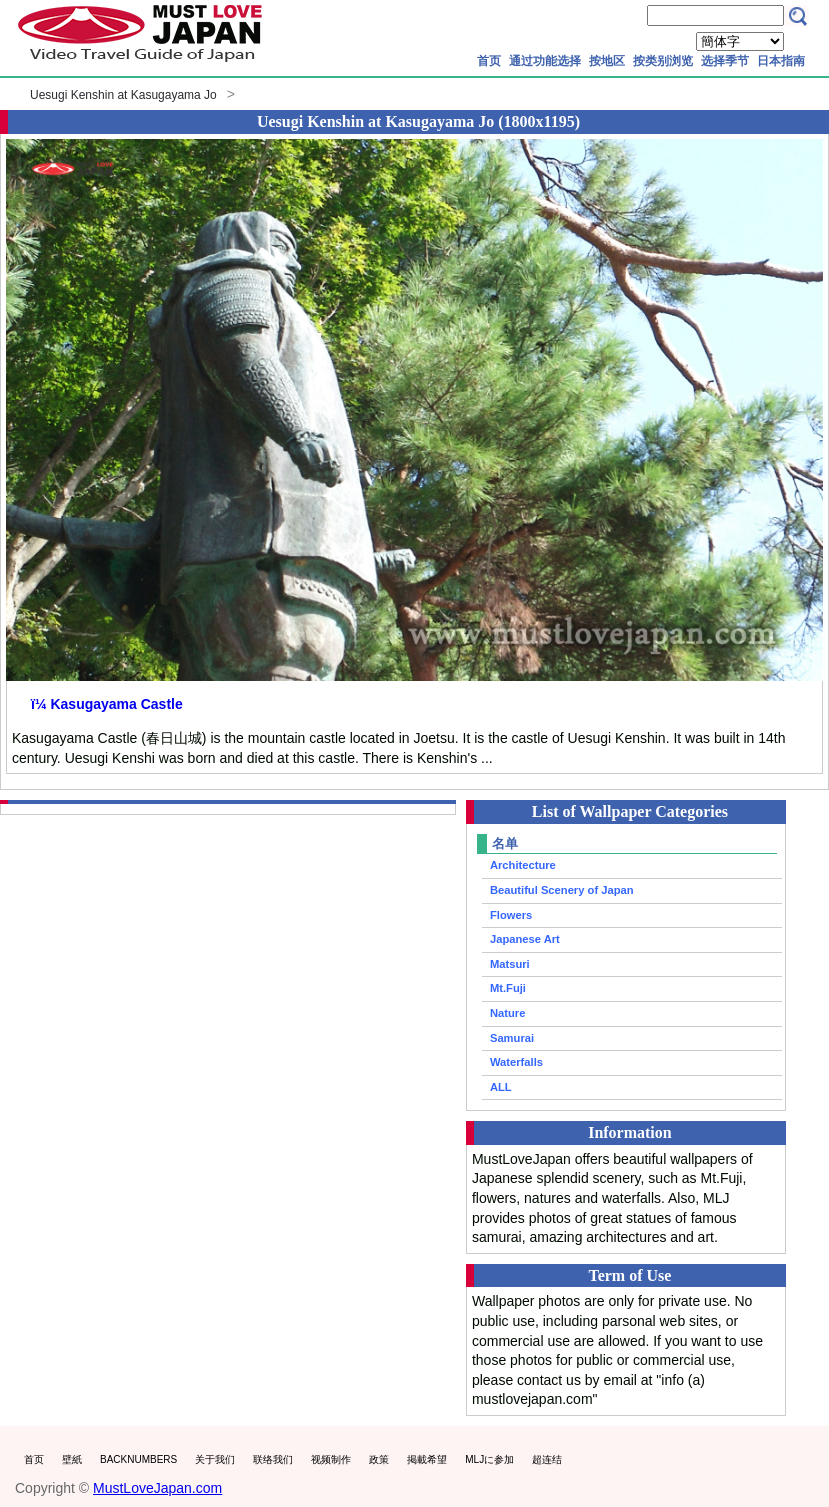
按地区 (607, 61)
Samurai (512, 1038)
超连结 (547, 1459)
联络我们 (273, 1459)
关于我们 (215, 1459)
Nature (507, 1013)
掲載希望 (427, 1459)
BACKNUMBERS (138, 1459)
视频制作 (331, 1459)
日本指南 (781, 61)
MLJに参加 (489, 1459)
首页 (489, 61)
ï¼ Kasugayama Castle (107, 704)
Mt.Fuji (508, 988)
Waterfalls (516, 1062)
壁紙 (72, 1459)
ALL (501, 1087)
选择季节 (725, 61)
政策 (379, 1459)
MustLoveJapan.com (157, 1488)
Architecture (523, 865)
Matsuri (510, 964)
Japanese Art (525, 939)
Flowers (511, 915)
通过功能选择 (545, 61)
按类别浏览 (663, 61)
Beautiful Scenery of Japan (562, 890)
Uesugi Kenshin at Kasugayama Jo (123, 95)
